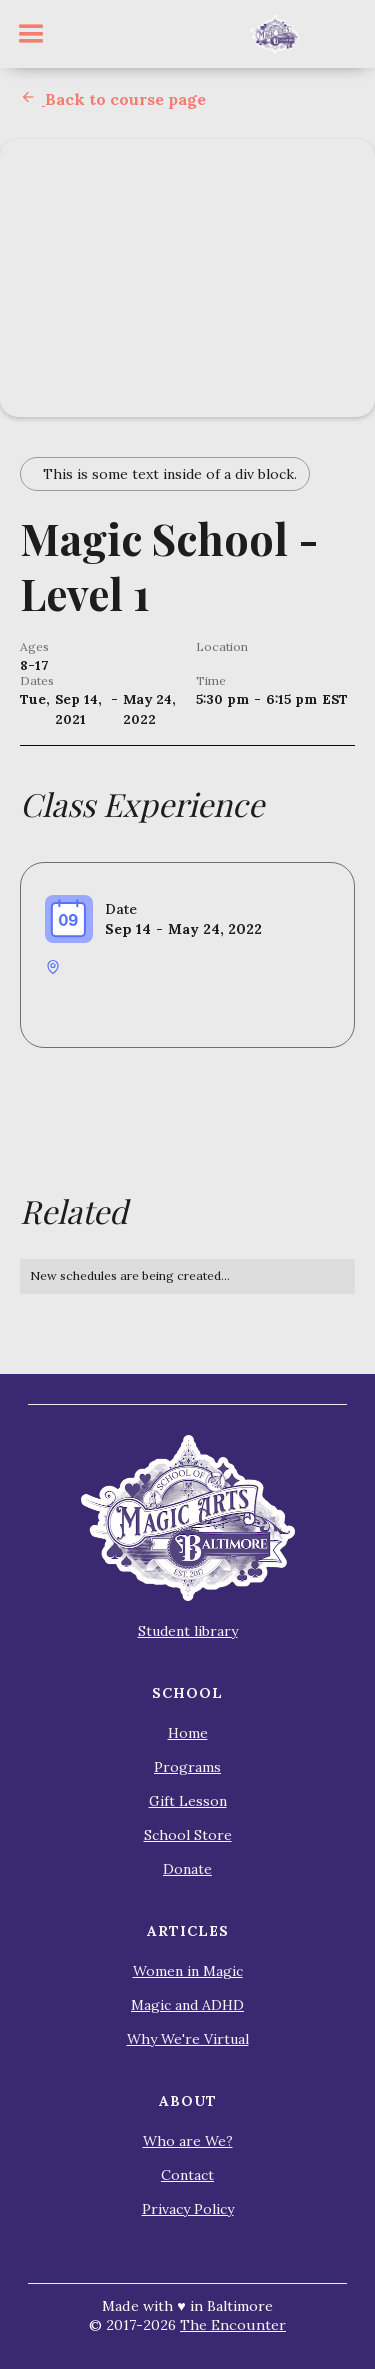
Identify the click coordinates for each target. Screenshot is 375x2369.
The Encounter (233, 2325)
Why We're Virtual (188, 2039)
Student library (188, 1631)
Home (188, 1733)
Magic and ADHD (187, 2005)
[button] (31, 34)
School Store (188, 1835)
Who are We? (188, 2141)
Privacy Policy (188, 2209)
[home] (275, 34)
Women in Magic (188, 1971)
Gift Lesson (188, 1801)
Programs (187, 1767)
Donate (187, 1869)
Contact (187, 2175)
